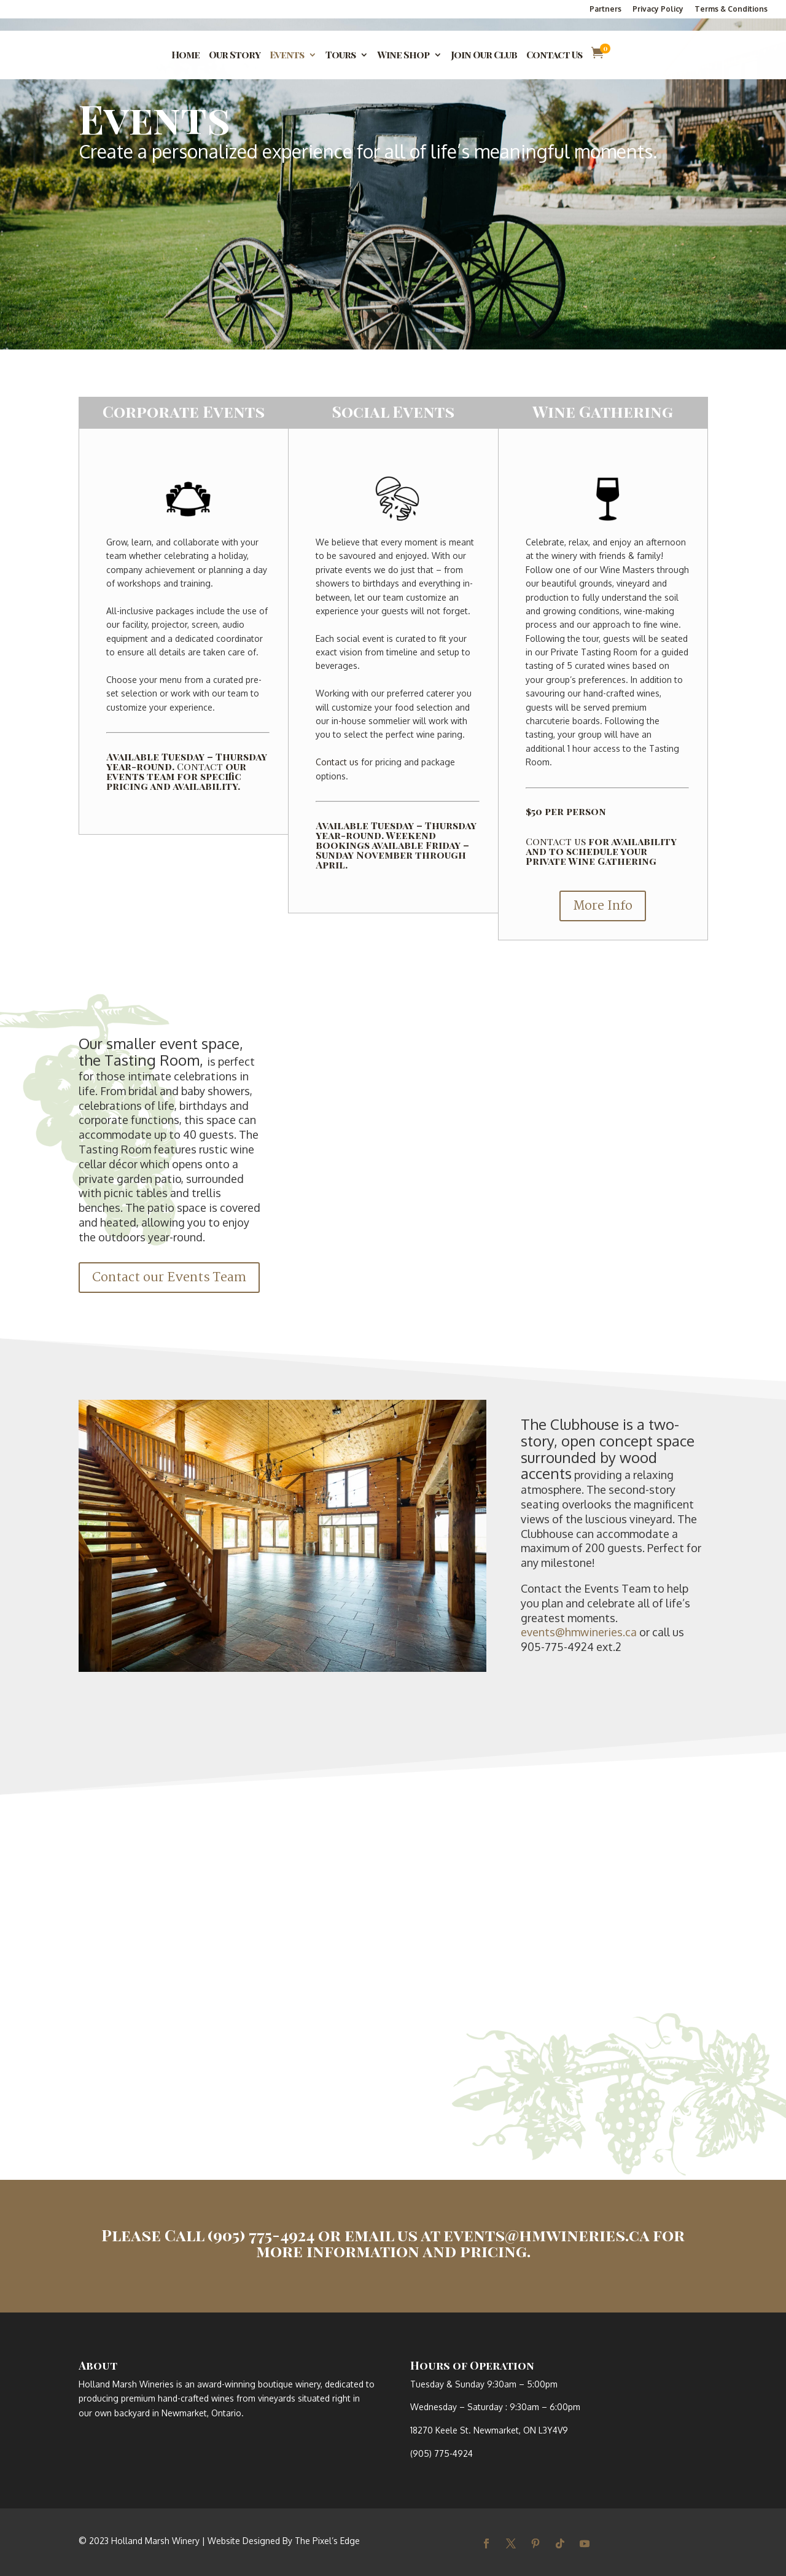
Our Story (234, 56)
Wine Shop (403, 56)
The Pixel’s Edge (327, 2540)
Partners (605, 10)
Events (287, 56)
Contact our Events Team (169, 1277)
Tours (340, 56)
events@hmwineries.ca (579, 1632)
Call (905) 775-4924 (239, 2235)
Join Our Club (484, 56)
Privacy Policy (657, 10)
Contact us (337, 762)
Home (185, 56)
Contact (200, 766)
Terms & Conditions (731, 10)
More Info (602, 906)
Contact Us (554, 56)
